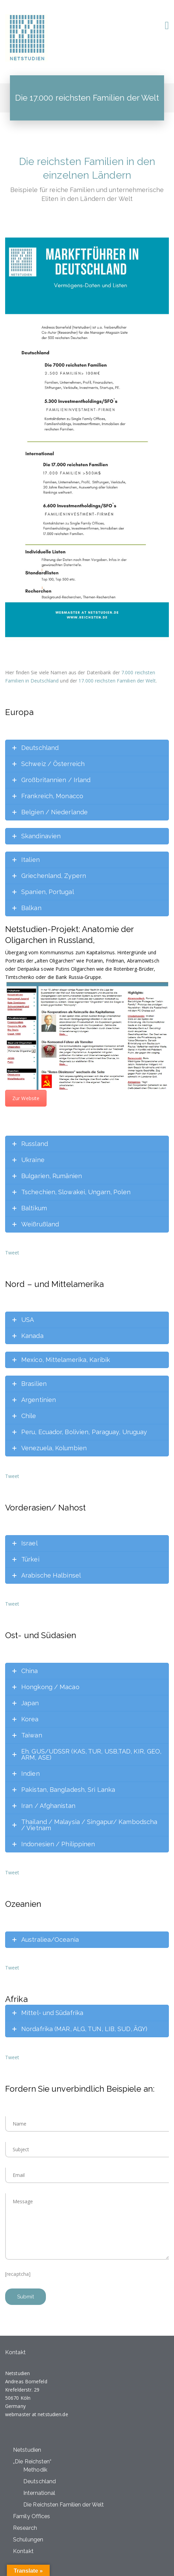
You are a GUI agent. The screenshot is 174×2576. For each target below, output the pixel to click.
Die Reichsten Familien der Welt (63, 2504)
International (39, 2493)
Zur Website (25, 1098)
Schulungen (28, 2539)
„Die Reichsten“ (32, 2461)
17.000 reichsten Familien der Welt (117, 680)
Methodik (35, 2469)
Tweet (12, 1252)
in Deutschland (42, 680)
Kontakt (23, 2551)
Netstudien (27, 2450)
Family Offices (31, 2516)
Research (25, 2528)
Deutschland (39, 2481)
